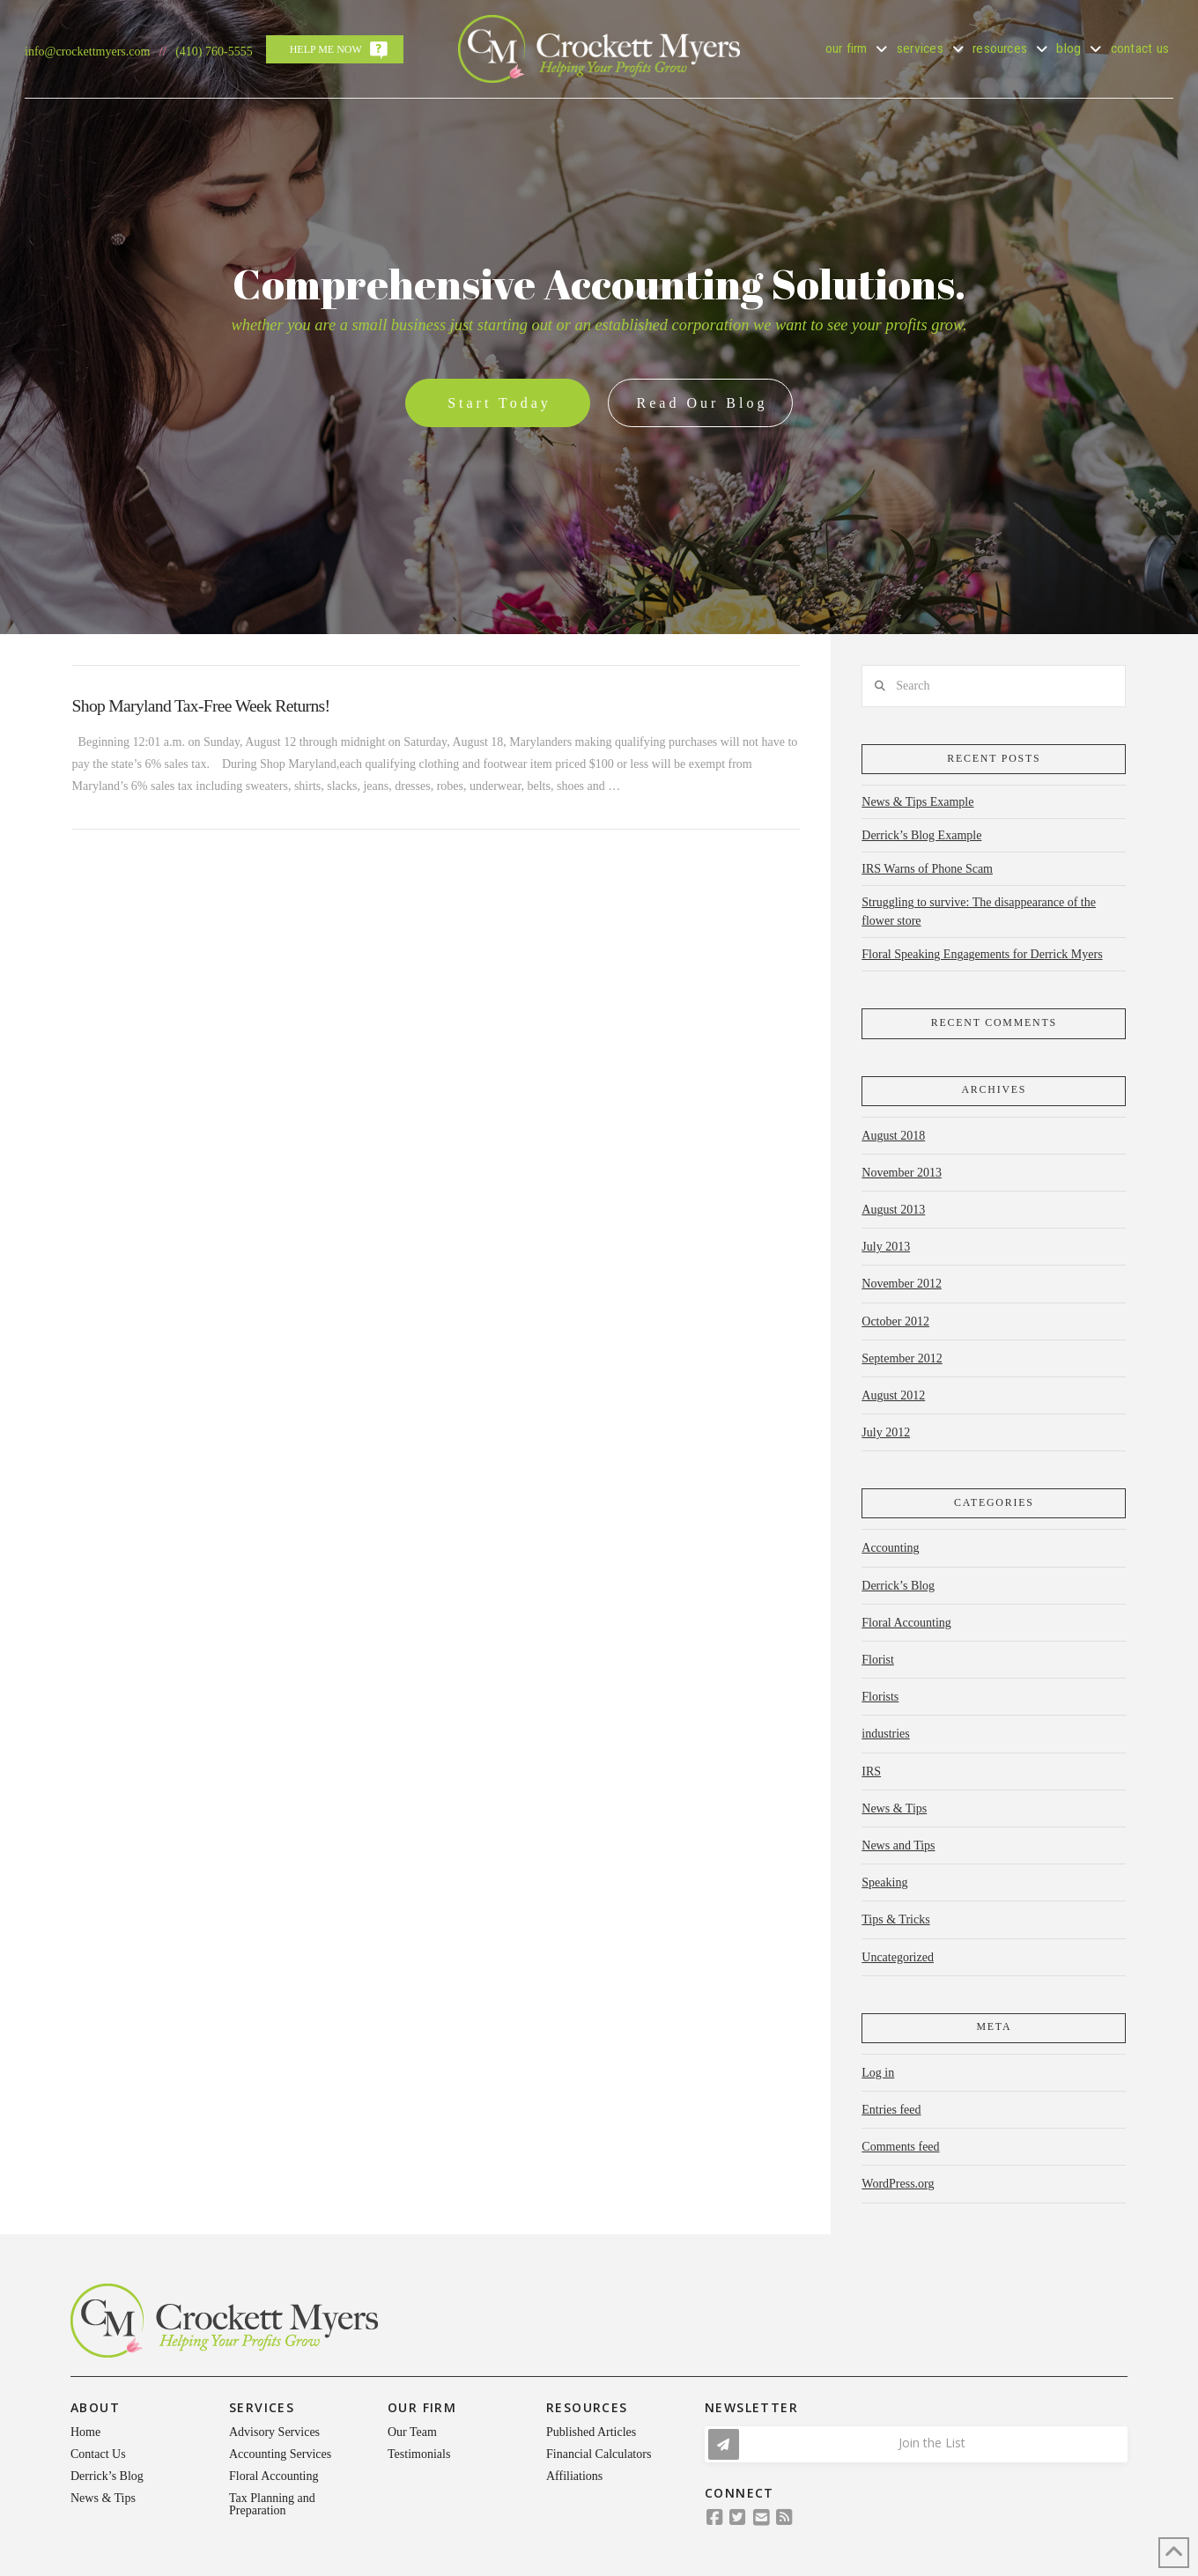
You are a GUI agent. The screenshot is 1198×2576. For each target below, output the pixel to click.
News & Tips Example (917, 801)
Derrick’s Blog (898, 1585)
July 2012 (886, 1432)
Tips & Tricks (895, 1919)
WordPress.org (898, 2183)
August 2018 (893, 1135)
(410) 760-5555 (214, 51)
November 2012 (902, 1283)
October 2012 (895, 1321)
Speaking (884, 1882)
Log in (878, 2072)
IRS (871, 1771)
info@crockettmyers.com (87, 51)
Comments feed (900, 2146)
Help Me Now (326, 49)
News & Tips (894, 1808)
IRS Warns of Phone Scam (927, 868)
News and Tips (898, 1845)
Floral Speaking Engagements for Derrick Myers (982, 954)
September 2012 (902, 1358)
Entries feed (891, 2109)
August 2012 (893, 1395)
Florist (878, 1659)
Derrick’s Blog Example (921, 835)
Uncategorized (898, 1957)
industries (885, 1733)
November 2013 (902, 1172)
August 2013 (893, 1209)
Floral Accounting (906, 1622)
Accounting (890, 1547)
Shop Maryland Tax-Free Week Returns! (201, 706)
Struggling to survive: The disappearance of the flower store (979, 911)
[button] (916, 2444)
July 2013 (886, 1246)
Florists (880, 1696)
